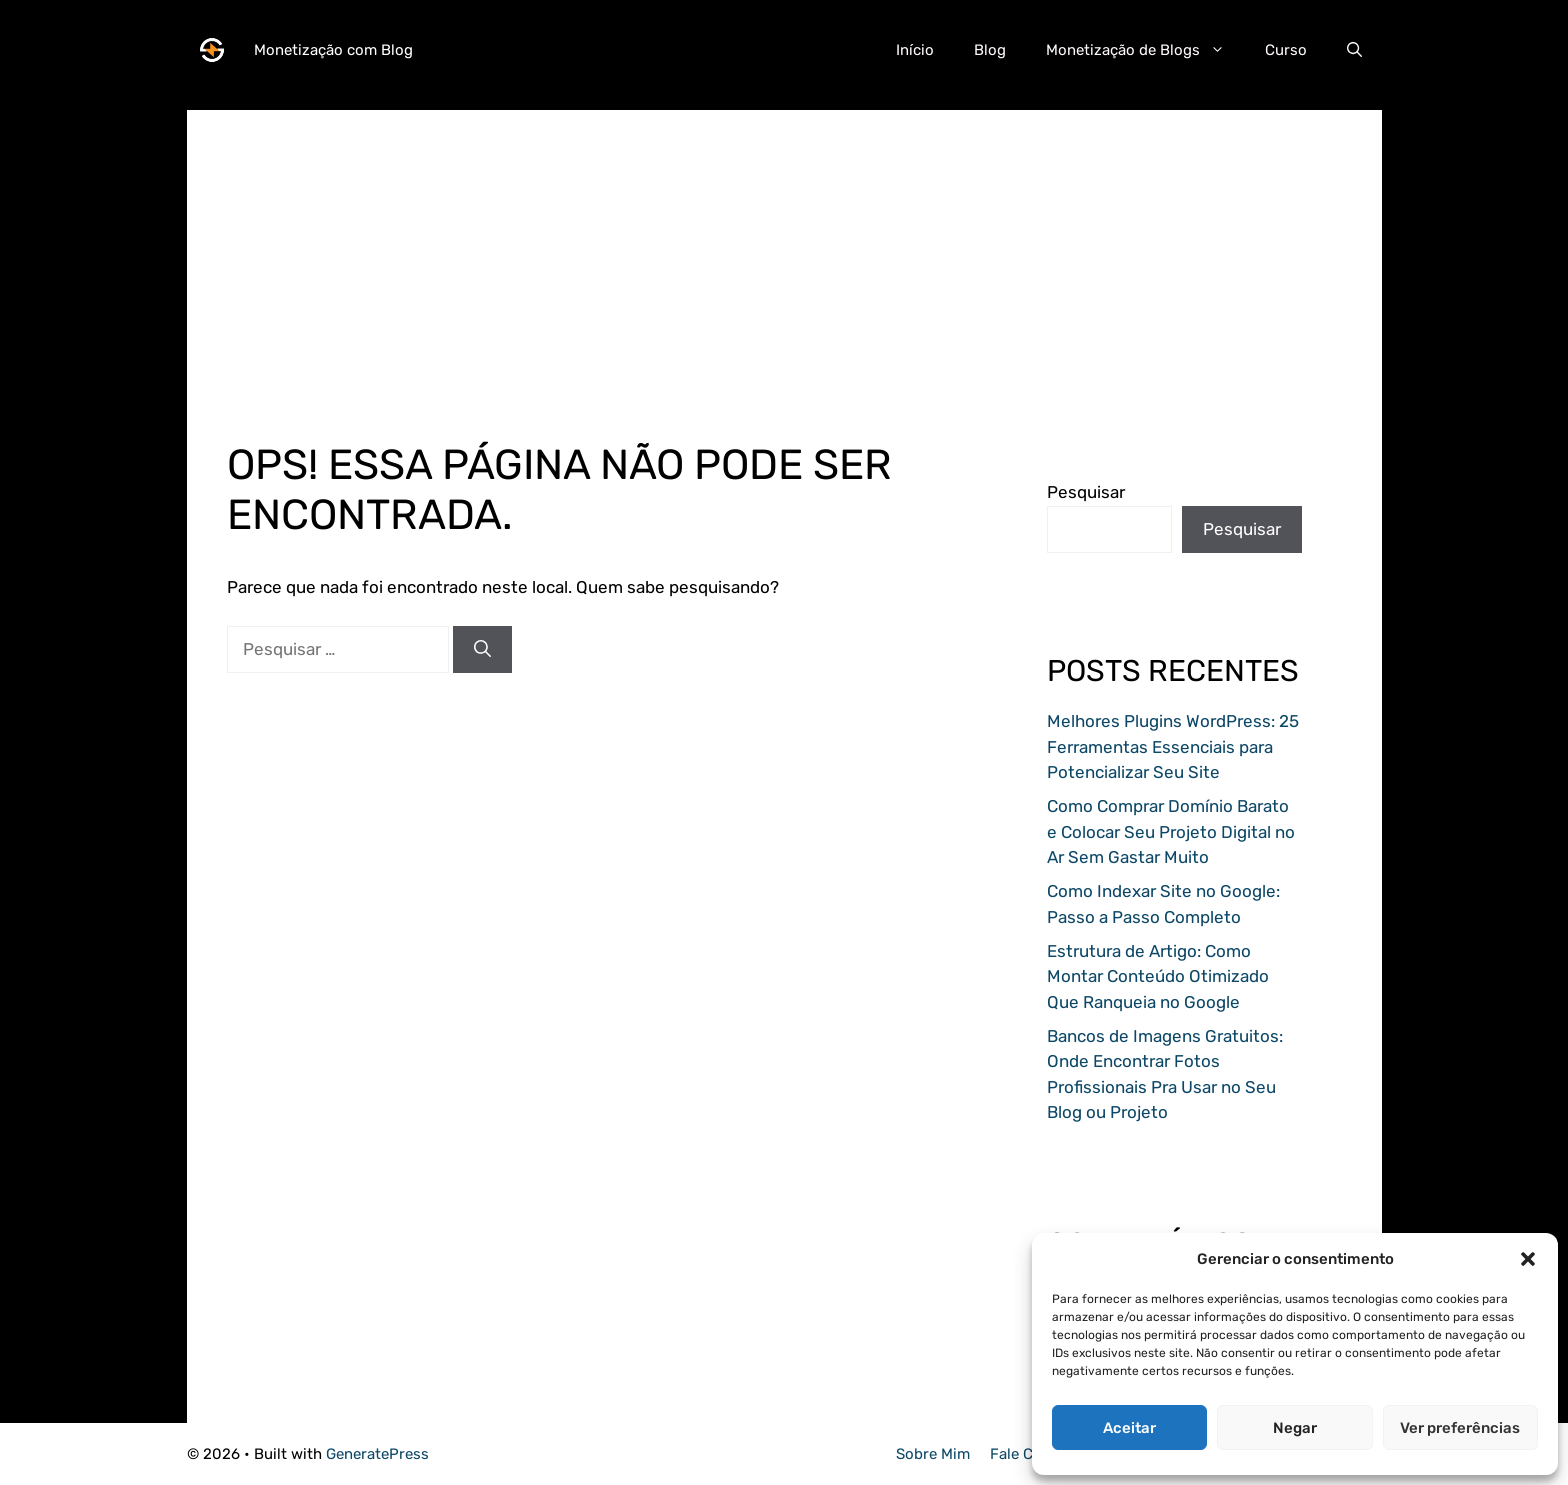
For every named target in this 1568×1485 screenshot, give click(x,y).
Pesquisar (1086, 492)
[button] (1528, 1259)
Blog (990, 50)
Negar (1295, 1428)
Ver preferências (1460, 1428)
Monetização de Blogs (1145, 50)
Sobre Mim (933, 1454)
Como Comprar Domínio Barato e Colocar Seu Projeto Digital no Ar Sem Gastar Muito (1171, 831)
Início (915, 50)
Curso (1286, 50)
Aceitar (1129, 1428)
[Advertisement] (784, 250)
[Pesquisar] (482, 650)
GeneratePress (377, 1454)
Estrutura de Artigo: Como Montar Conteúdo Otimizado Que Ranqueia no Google (1158, 976)
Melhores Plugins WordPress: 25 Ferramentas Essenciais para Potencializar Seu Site (1173, 746)
